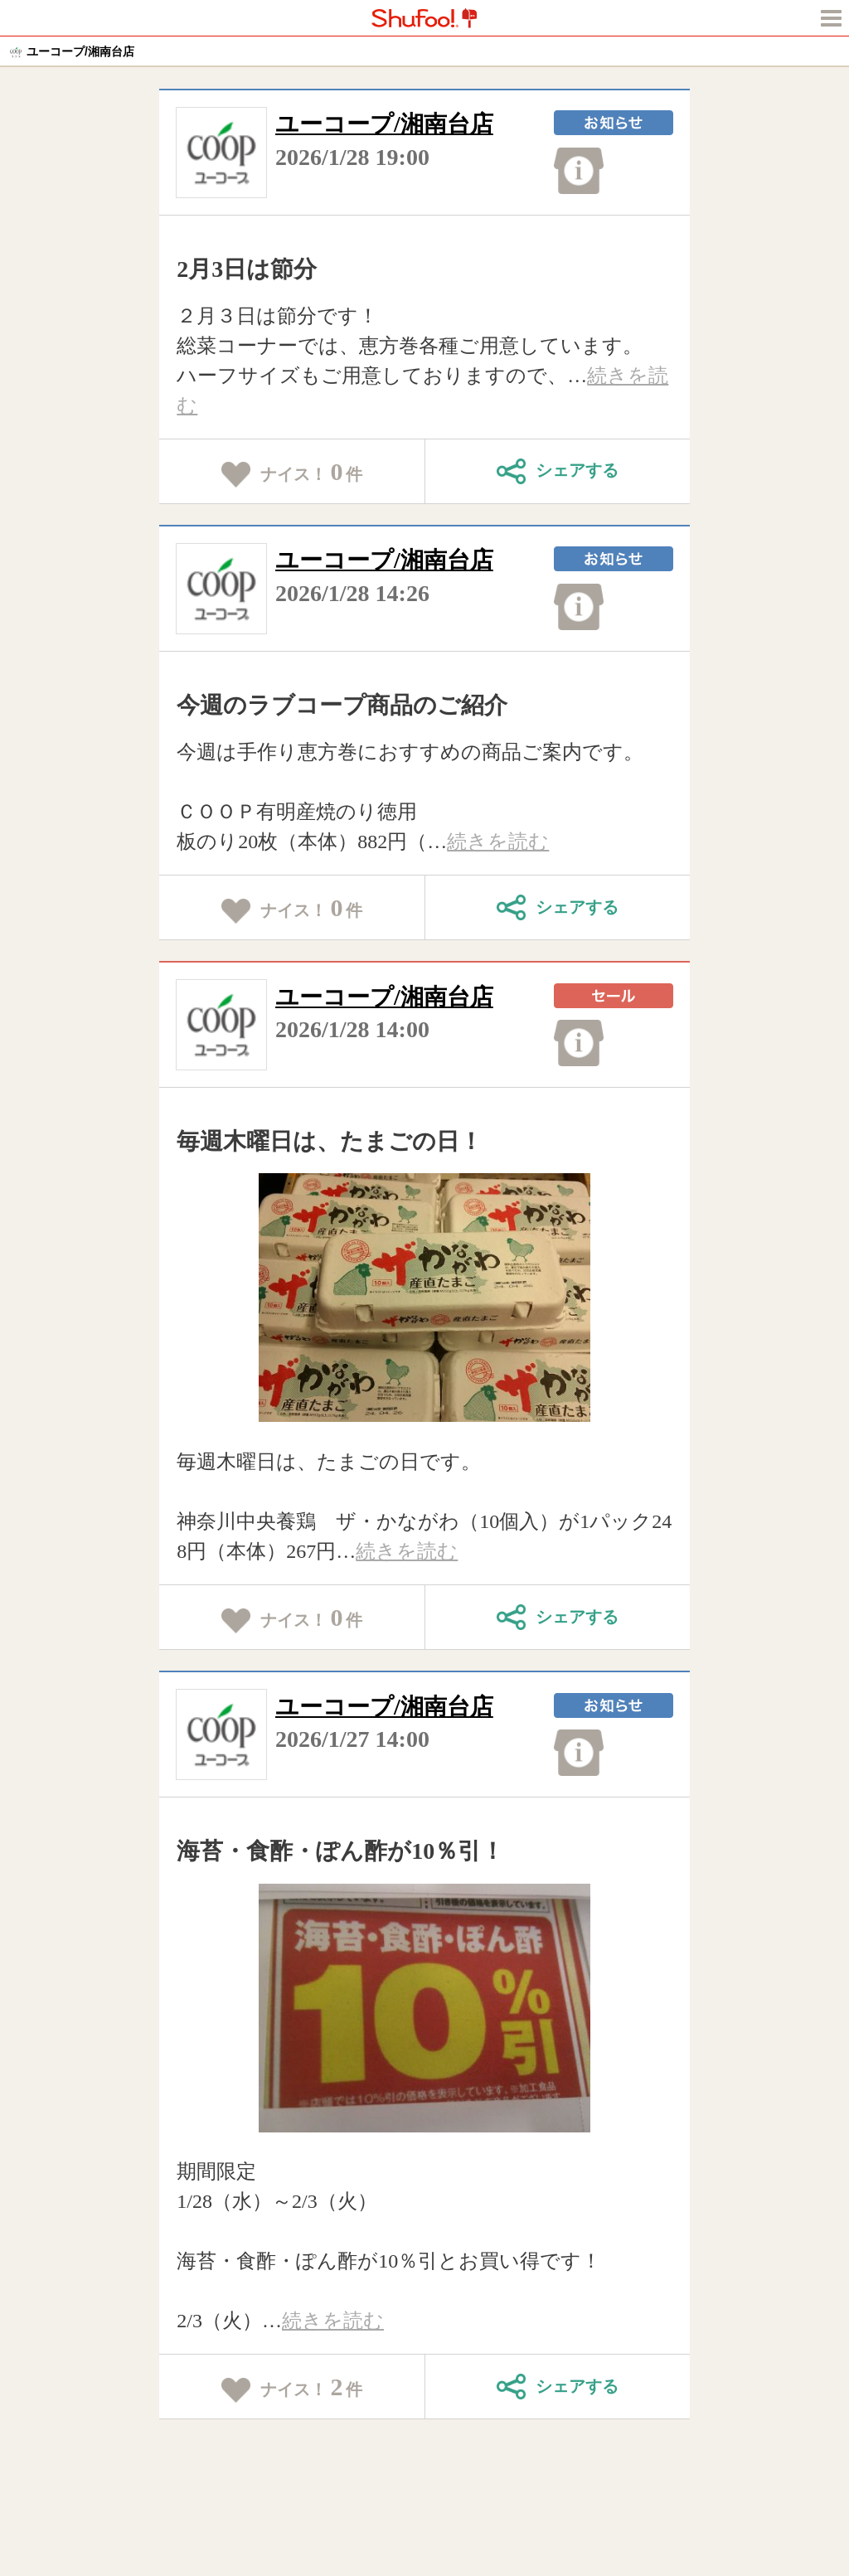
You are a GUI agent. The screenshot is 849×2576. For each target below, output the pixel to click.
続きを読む (498, 841)
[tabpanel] (424, 1297)
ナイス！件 (292, 473)
